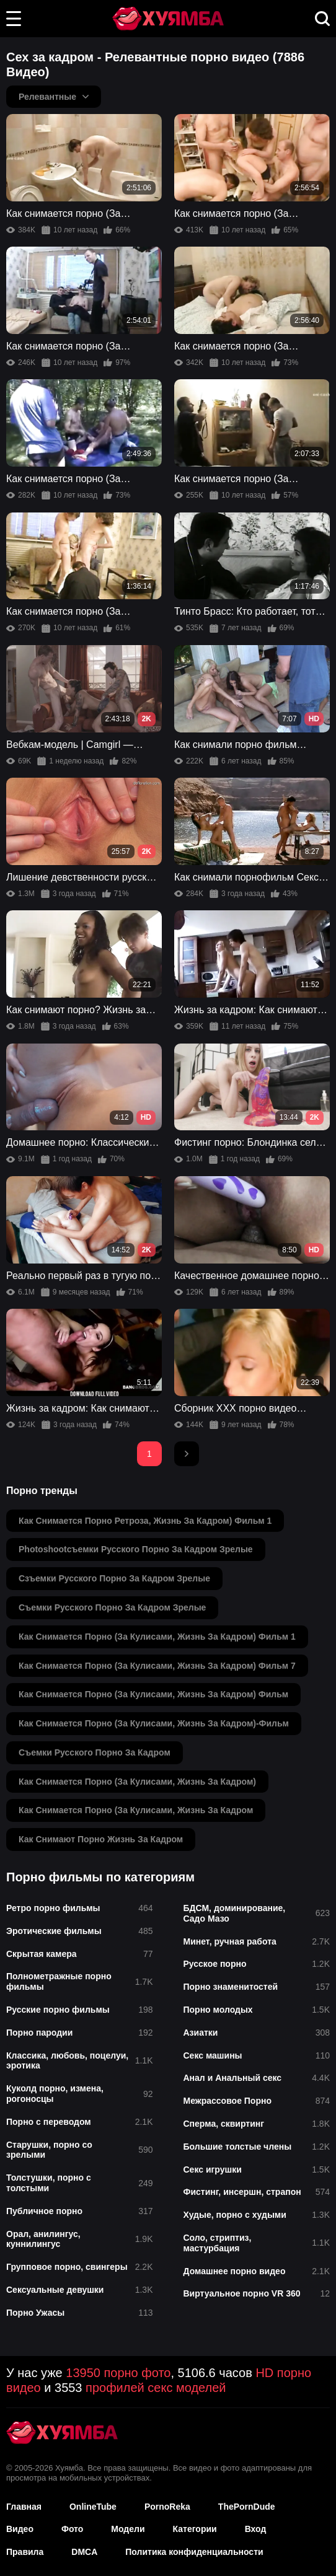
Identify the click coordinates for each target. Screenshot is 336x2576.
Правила (24, 2552)
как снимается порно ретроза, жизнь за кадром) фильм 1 (145, 1521)
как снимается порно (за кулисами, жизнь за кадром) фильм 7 (157, 1666)
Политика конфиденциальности (194, 2552)
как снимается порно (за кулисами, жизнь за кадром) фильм (153, 1694)
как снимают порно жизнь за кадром (101, 1839)
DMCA (84, 2552)
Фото (72, 2529)
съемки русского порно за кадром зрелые (112, 1607)
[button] (13, 18)
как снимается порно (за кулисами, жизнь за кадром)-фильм (154, 1723)
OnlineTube (93, 2507)
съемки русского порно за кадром (94, 1752)
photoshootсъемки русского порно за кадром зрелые (136, 1549)
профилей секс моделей (156, 2387)
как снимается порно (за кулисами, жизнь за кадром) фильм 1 (157, 1637)
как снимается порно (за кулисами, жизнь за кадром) (137, 1782)
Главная (24, 2507)
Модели (127, 2529)
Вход (256, 2529)
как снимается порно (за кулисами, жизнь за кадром (136, 1810)
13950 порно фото (118, 2373)
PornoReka (167, 2507)
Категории (195, 2529)
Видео (19, 2529)
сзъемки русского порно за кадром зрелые (114, 1578)
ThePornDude (246, 2507)
